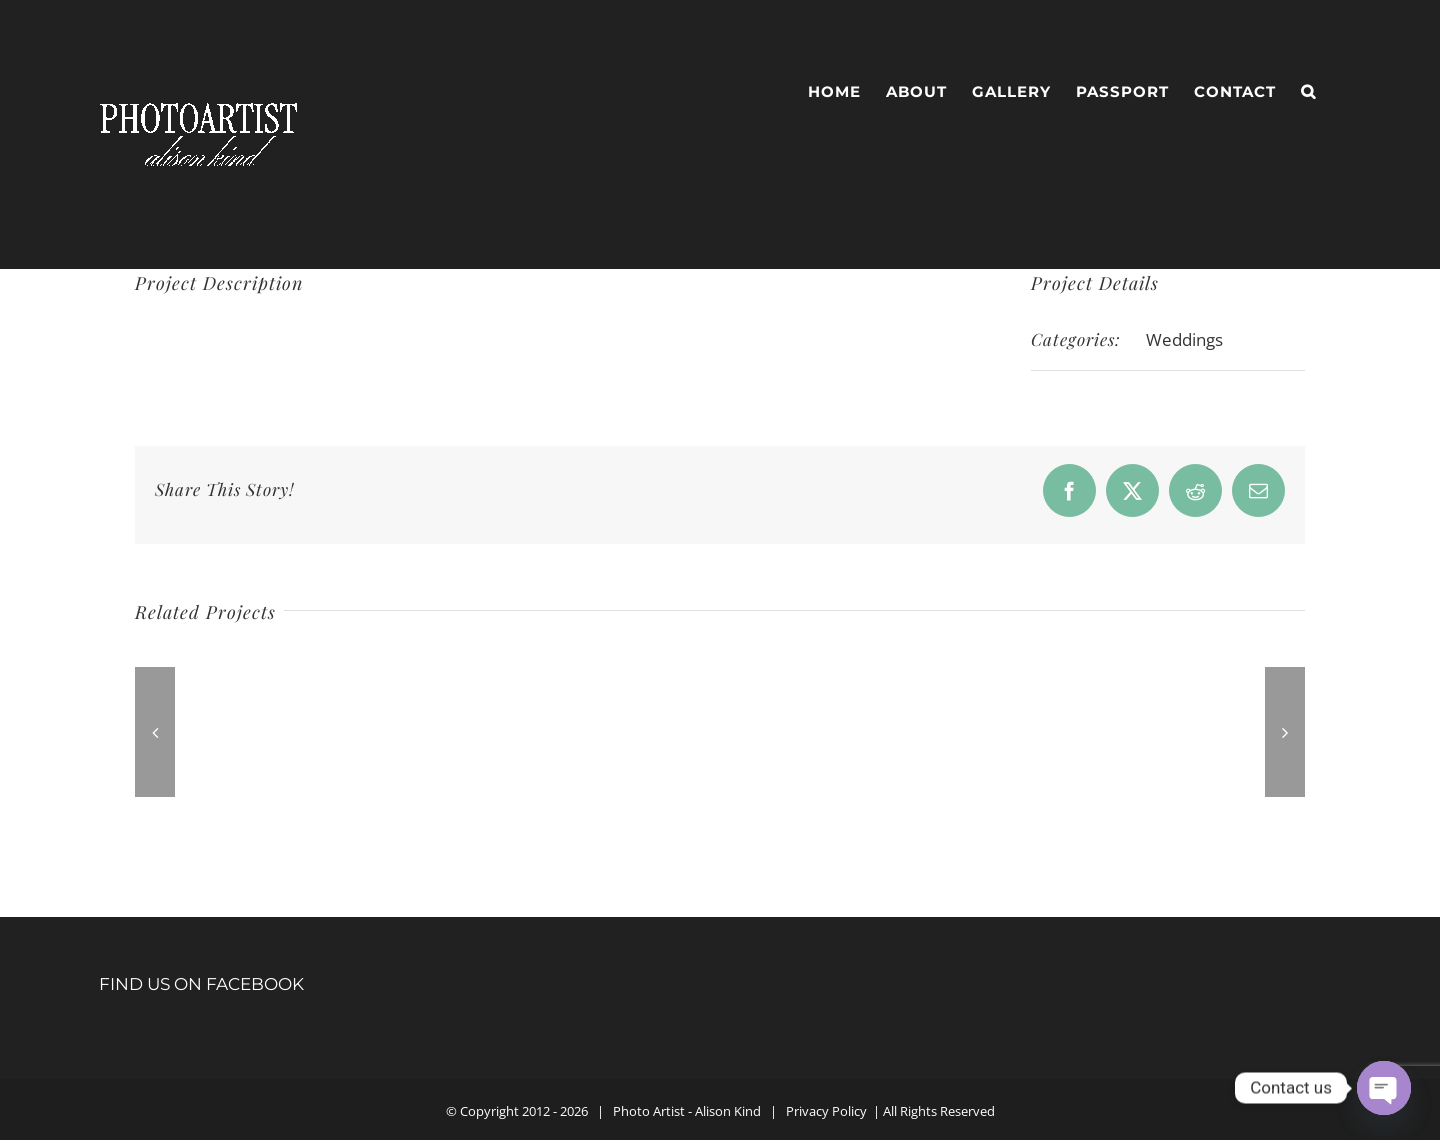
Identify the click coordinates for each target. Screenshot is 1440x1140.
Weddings (1184, 339)
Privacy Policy (826, 1111)
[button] (1308, 91)
